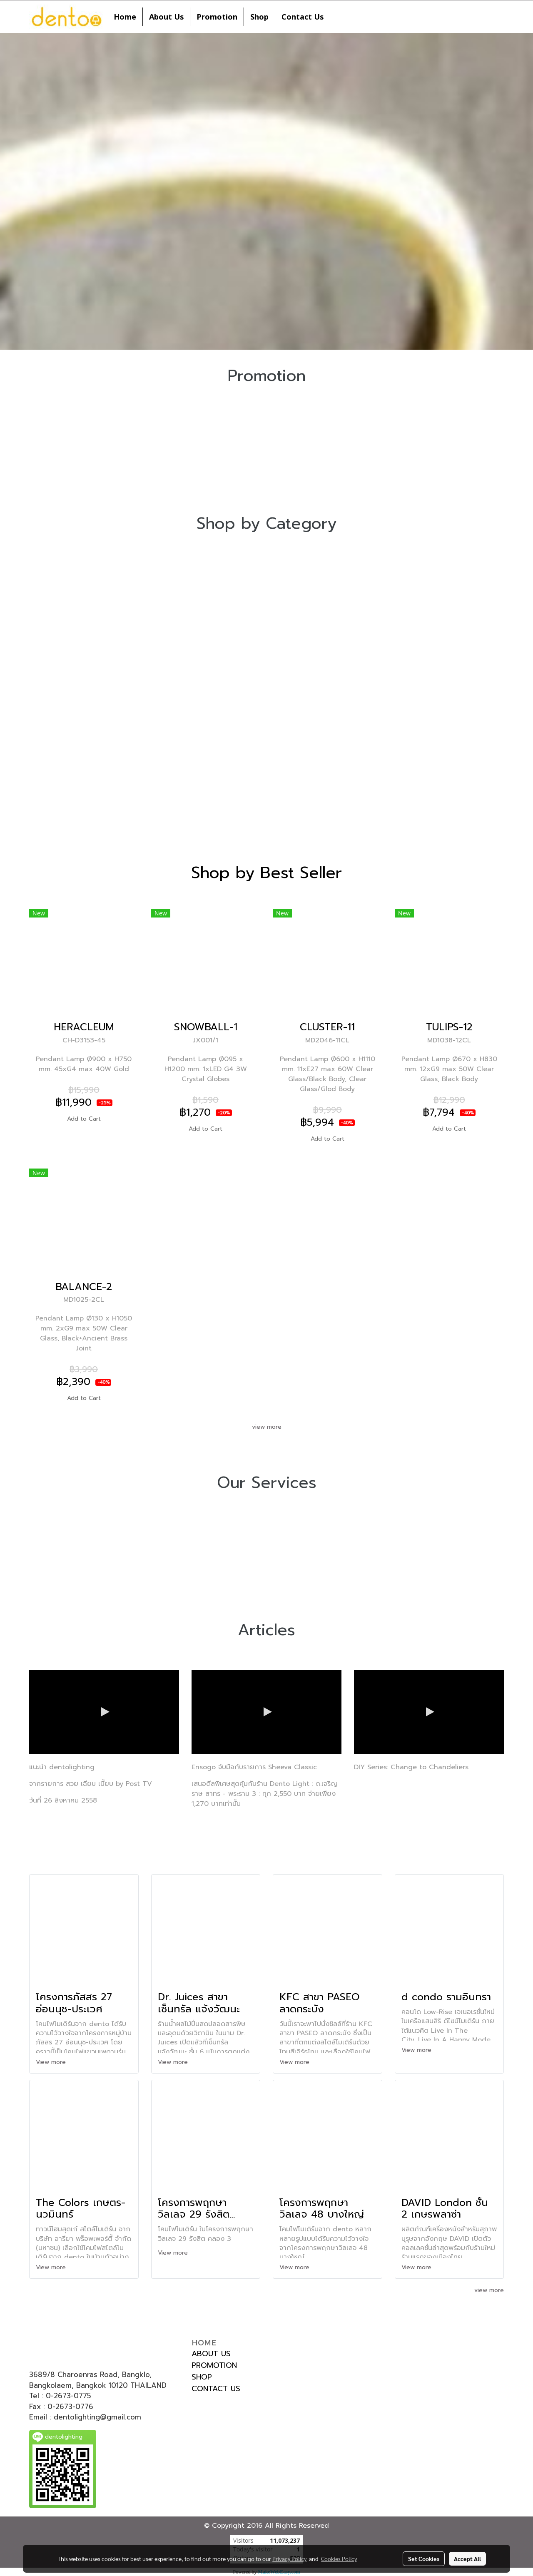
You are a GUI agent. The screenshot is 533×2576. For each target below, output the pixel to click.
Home (125, 17)
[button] (337, 16)
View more (52, 2062)
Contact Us (302, 17)
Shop (259, 17)
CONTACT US (216, 2388)
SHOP (202, 2377)
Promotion (217, 17)
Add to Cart (84, 1118)
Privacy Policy (289, 2558)
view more (266, 1426)
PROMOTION (214, 2365)
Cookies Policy (339, 2558)
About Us (166, 17)
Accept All (467, 2558)
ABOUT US (211, 2354)
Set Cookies (423, 2558)
